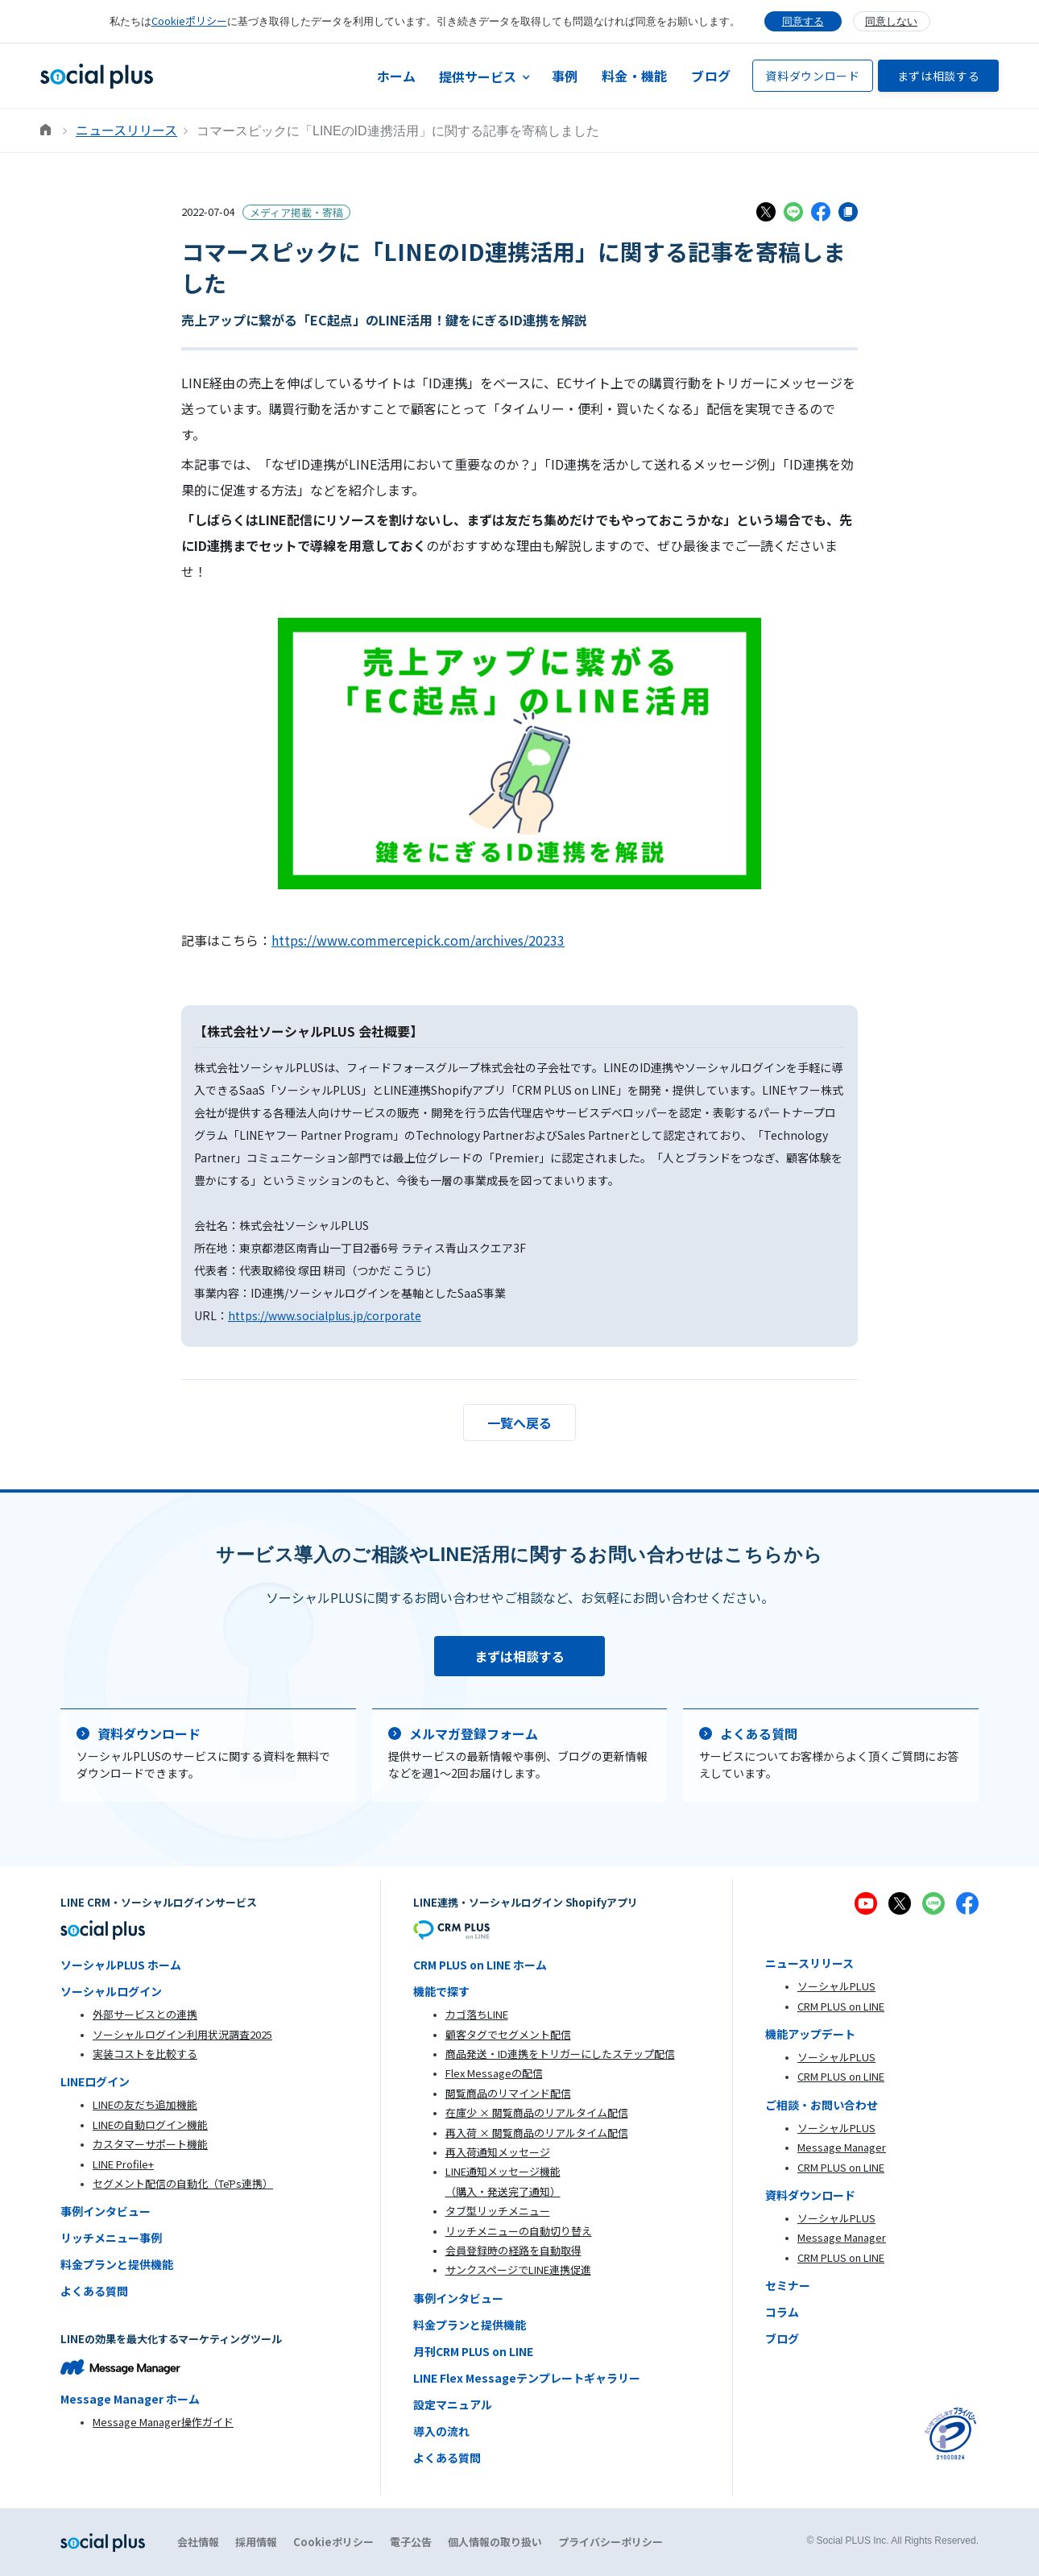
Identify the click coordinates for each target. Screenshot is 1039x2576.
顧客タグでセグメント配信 (508, 2034)
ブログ (711, 75)
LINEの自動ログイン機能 (150, 2124)
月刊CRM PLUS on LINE (473, 2351)
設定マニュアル (452, 2404)
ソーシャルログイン (111, 1991)
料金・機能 (634, 75)
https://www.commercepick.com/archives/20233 (418, 940)
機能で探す (441, 1991)
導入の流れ (441, 2431)
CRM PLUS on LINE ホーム (480, 1965)
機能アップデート (810, 2034)
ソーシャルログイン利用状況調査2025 (182, 2034)
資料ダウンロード (812, 76)
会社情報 (198, 2541)
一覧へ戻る (519, 1422)
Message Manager (841, 2147)
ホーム (396, 75)
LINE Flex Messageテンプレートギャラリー (526, 2378)
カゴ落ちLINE (476, 2014)
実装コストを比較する (145, 2053)
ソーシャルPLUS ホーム (120, 1965)
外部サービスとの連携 (145, 2014)
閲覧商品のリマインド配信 (508, 2093)
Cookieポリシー (189, 20)
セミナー (787, 2285)
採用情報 (256, 2541)
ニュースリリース (126, 129)
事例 (565, 75)
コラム (782, 2312)
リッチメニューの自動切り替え (518, 2230)
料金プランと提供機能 (116, 2264)
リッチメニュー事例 (111, 2238)
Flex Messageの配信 (494, 2073)
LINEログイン (95, 2081)
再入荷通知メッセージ (497, 2152)
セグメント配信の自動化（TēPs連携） (183, 2183)
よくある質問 (94, 2291)
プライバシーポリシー (610, 2541)
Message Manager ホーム (130, 2399)
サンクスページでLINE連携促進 (518, 2269)
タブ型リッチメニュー (497, 2210)
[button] (484, 76)
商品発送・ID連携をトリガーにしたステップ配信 (560, 2053)
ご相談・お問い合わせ (821, 2105)
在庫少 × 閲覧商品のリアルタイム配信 (536, 2112)
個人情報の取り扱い (495, 2541)
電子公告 (411, 2541)
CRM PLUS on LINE (840, 2006)
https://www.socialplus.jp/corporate (324, 1315)
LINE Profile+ (123, 2164)
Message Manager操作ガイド (163, 2421)
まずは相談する (938, 76)
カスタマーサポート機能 (150, 2143)
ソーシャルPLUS (836, 1986)
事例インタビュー (105, 2211)
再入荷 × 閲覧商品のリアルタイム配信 (536, 2132)
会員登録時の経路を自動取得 (513, 2250)
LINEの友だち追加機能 (145, 2104)
